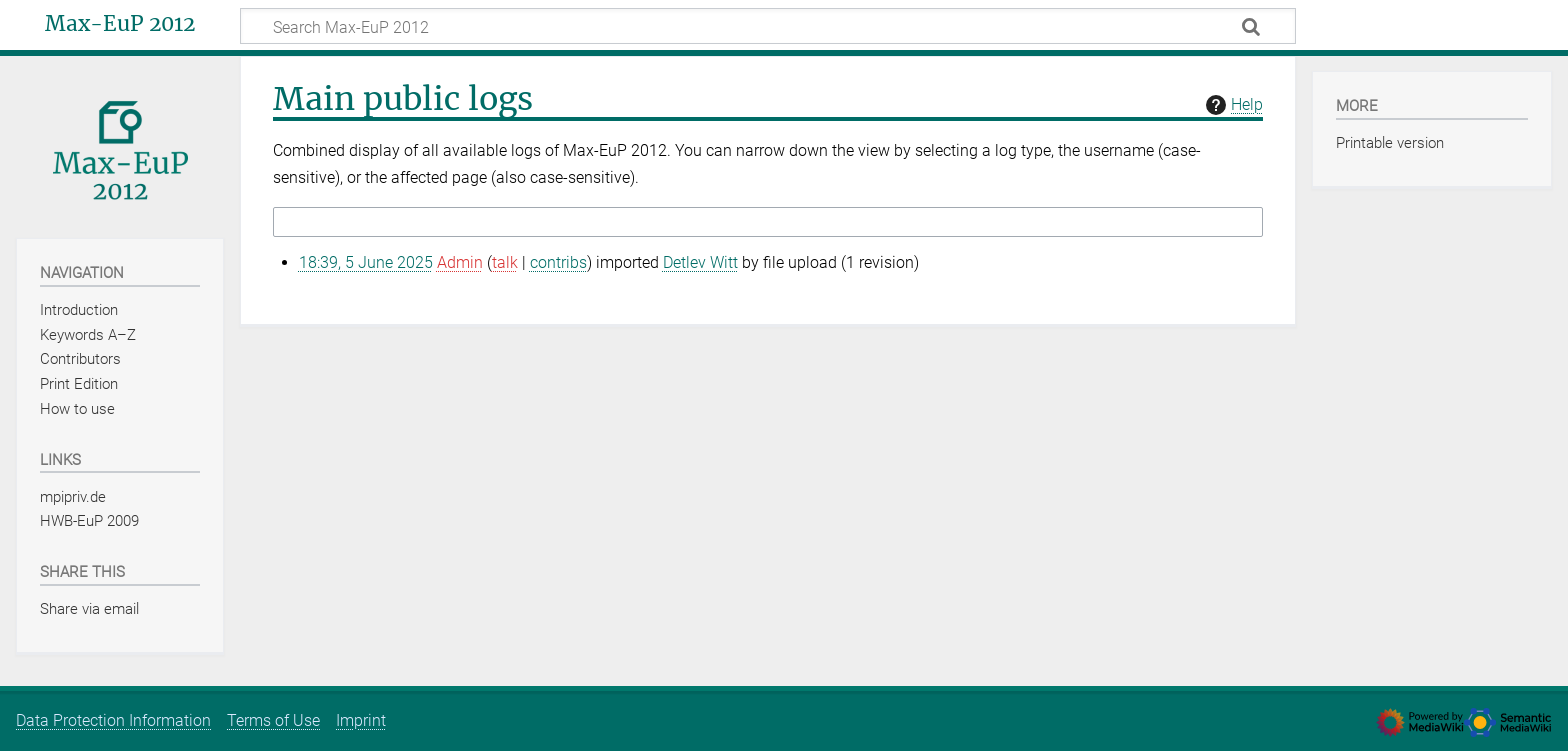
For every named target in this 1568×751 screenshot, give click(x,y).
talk (505, 262)
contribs (558, 262)
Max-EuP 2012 (120, 24)
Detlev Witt (700, 262)
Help (1232, 105)
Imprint (361, 720)
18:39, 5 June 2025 (366, 262)
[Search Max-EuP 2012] (768, 26)
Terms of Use (273, 720)
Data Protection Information (113, 720)
